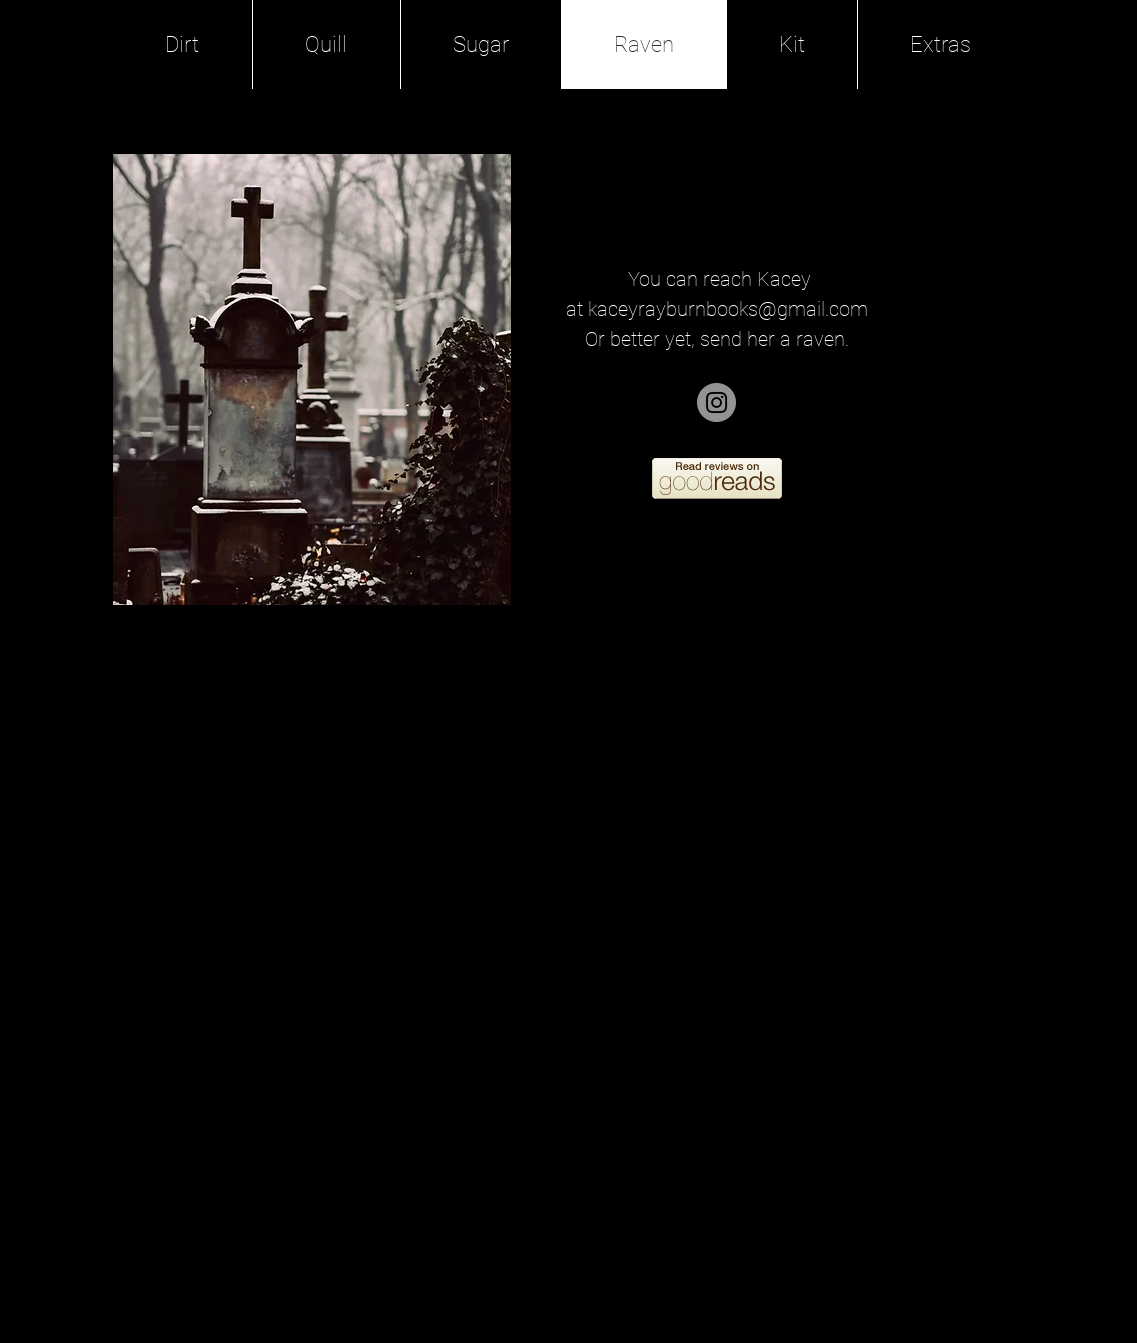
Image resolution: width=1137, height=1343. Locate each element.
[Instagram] (716, 402)
